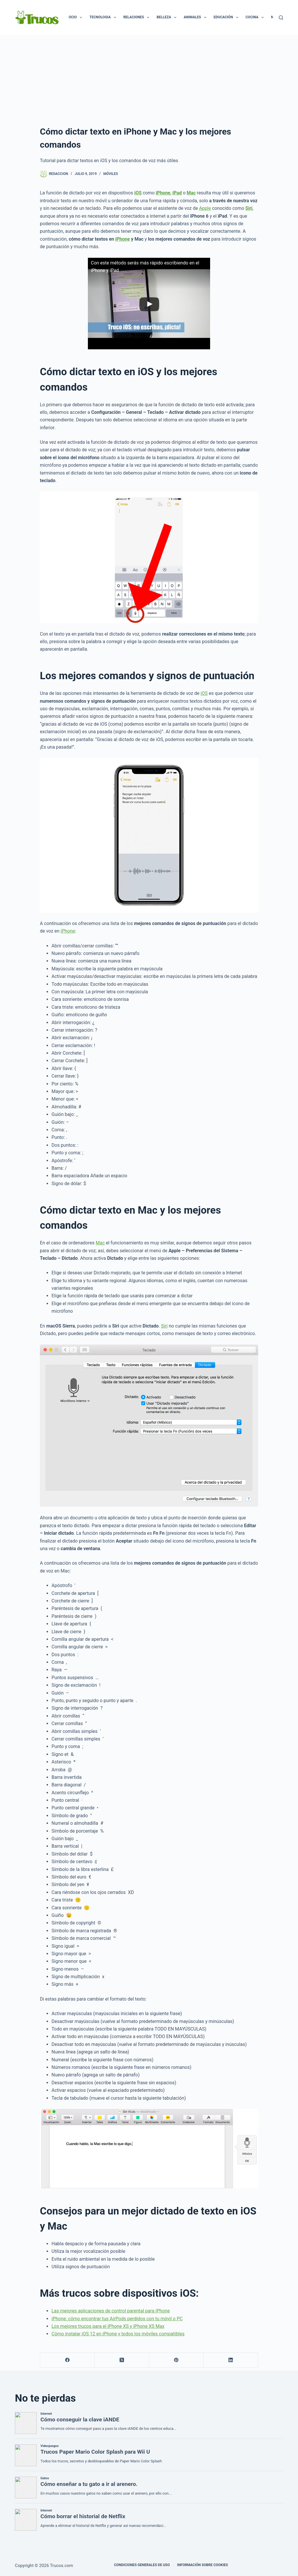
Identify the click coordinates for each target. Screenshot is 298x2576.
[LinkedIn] (231, 2360)
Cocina (256, 17)
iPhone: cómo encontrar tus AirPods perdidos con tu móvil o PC (117, 2318)
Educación (227, 17)
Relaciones (137, 17)
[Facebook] (67, 2360)
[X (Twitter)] (122, 2360)
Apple (205, 208)
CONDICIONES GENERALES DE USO (142, 2565)
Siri (164, 1326)
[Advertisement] (149, 78)
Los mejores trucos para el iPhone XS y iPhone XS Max (108, 2326)
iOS (204, 693)
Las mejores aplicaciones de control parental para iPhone (111, 2311)
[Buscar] (281, 17)
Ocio (76, 17)
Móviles (110, 174)
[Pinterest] (176, 2360)
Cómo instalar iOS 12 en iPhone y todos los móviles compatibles (118, 2334)
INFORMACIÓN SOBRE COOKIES (202, 2565)
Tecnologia (103, 17)
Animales (196, 17)
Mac (100, 1243)
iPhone (122, 239)
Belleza (168, 17)
